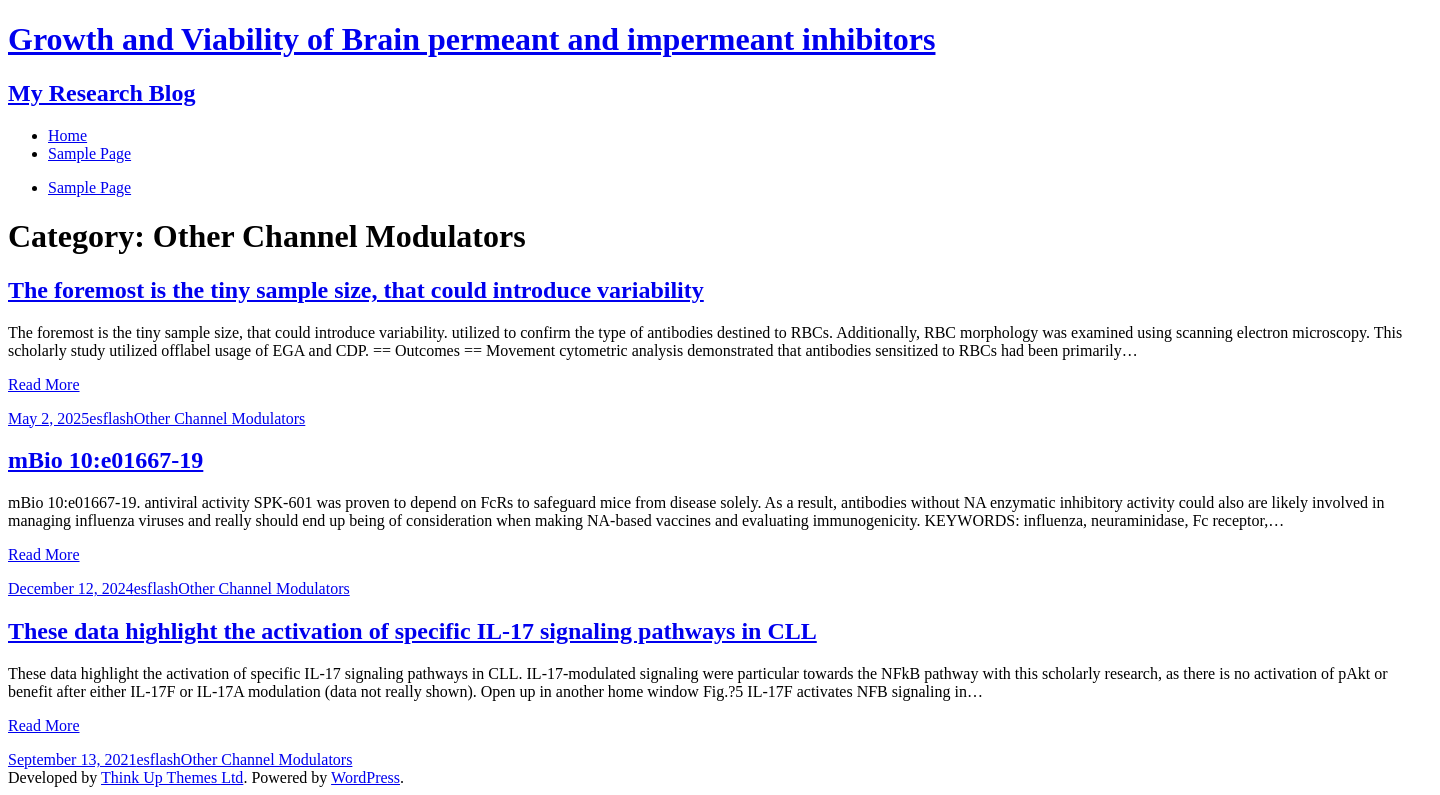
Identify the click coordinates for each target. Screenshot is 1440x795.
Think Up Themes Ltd (172, 777)
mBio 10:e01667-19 (105, 460)
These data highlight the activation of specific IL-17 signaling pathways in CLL (412, 631)
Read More (44, 384)
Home (67, 135)
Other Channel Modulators (220, 418)
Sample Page (89, 187)
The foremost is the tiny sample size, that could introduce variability (356, 290)
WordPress (365, 777)
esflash (111, 418)
